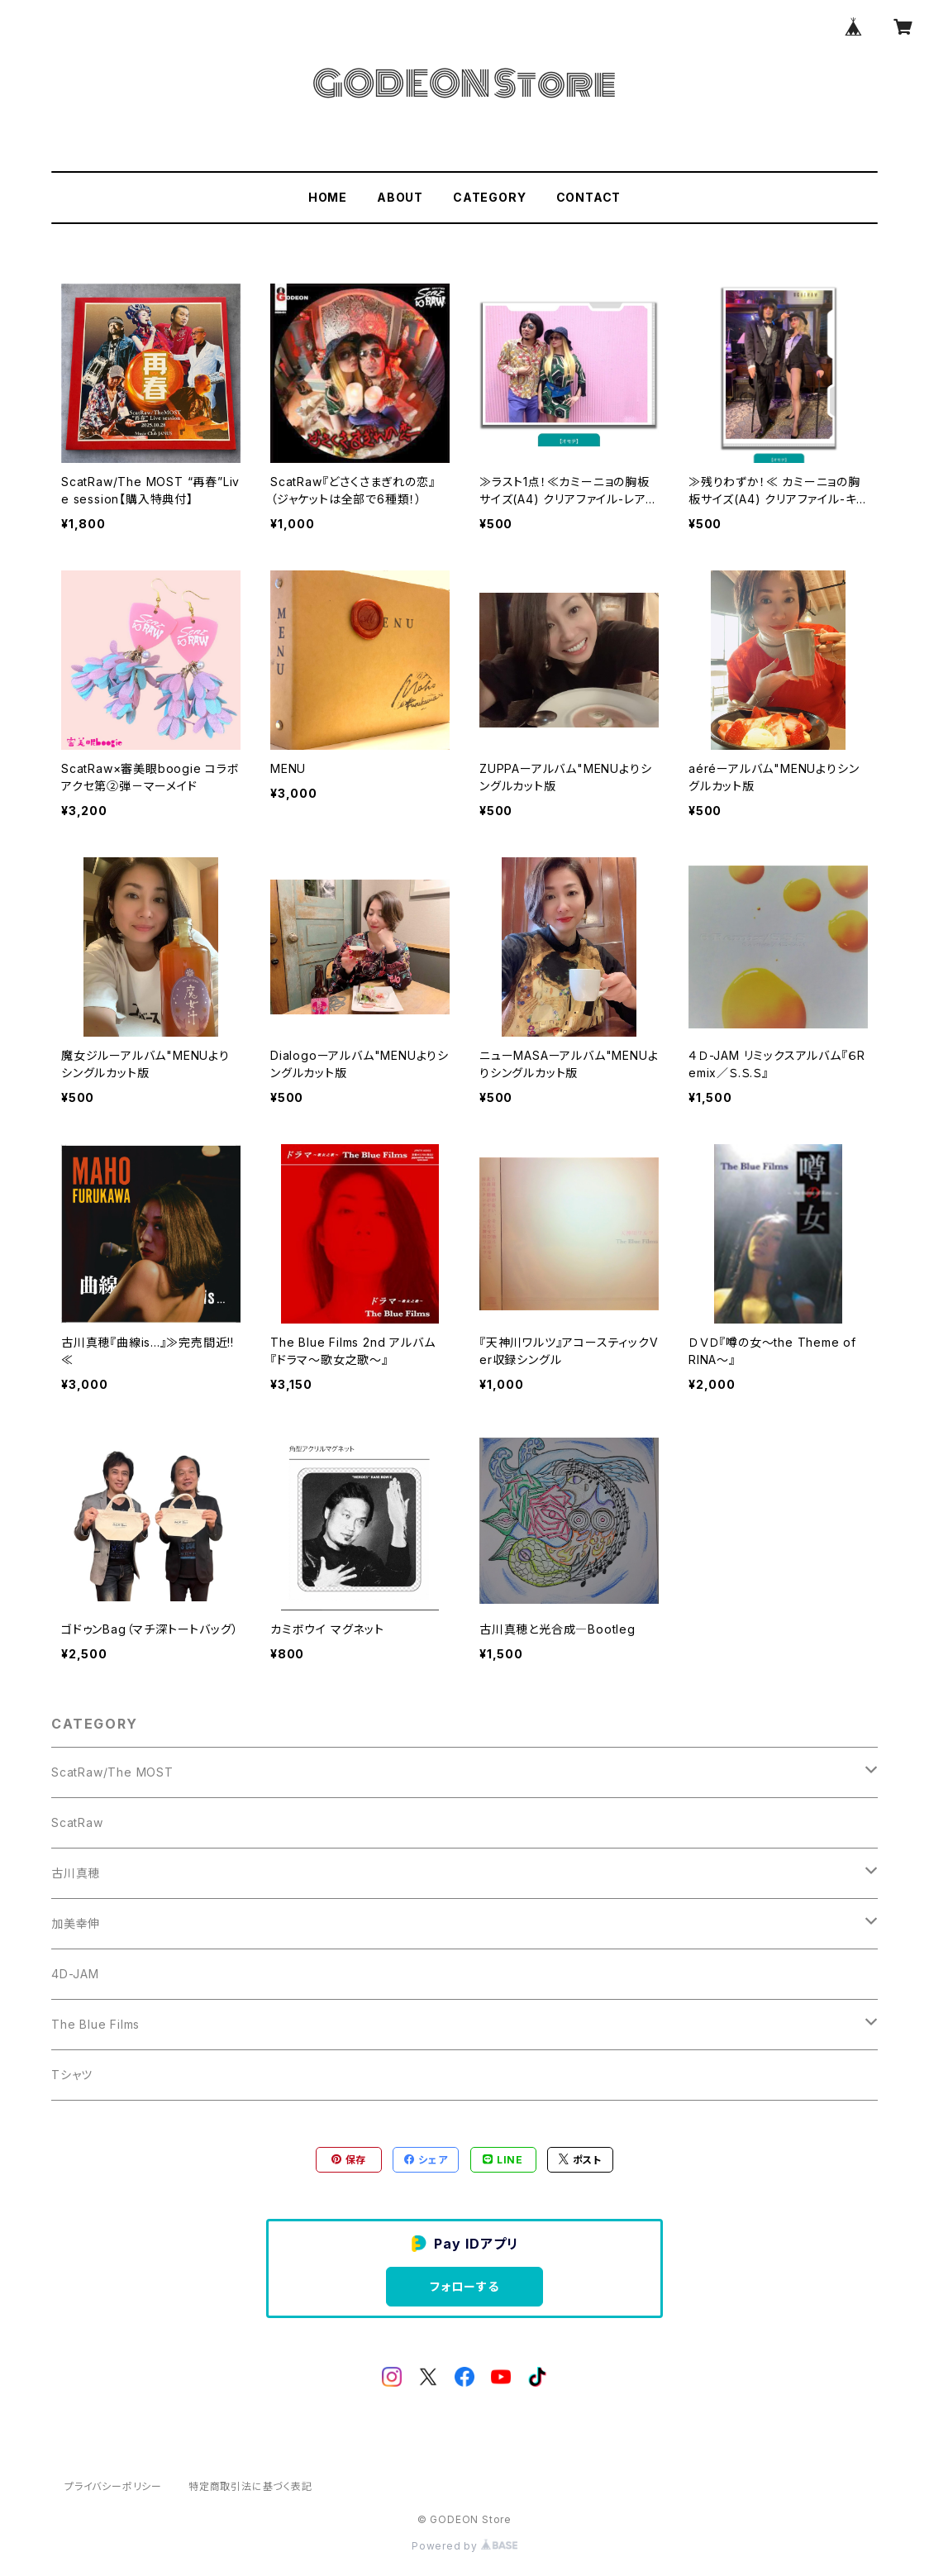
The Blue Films (95, 2024)
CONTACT (589, 197)
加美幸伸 (75, 1923)
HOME (327, 197)
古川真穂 (75, 1873)
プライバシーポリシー (113, 2486)
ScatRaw (77, 1822)
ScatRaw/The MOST (112, 1772)
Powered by (464, 2546)
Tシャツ (72, 2075)
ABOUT (400, 197)
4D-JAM (75, 1974)
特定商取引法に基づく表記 (250, 2486)
